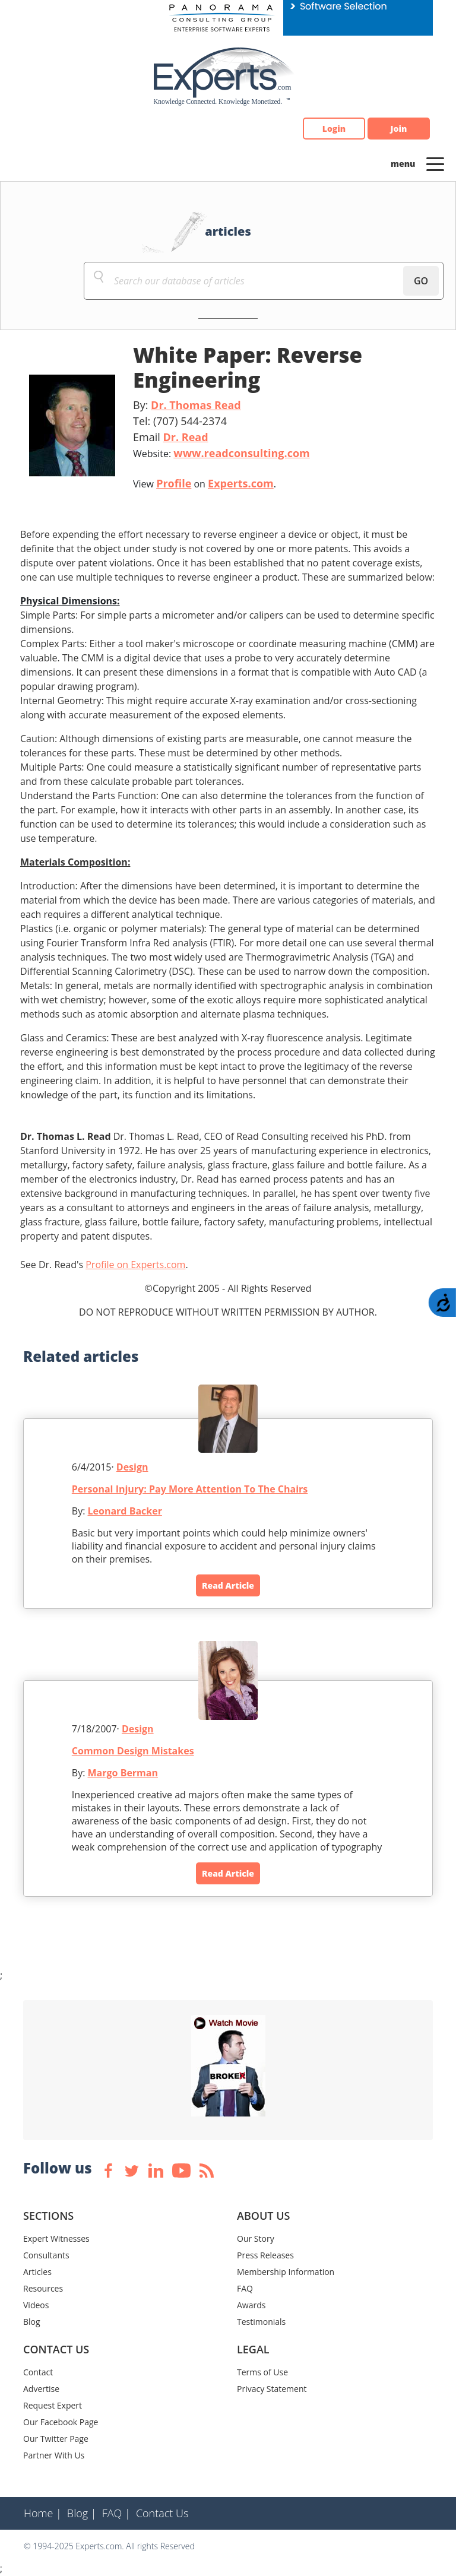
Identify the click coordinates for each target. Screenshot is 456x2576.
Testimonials (261, 2321)
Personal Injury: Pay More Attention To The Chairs (190, 1488)
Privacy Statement (272, 2388)
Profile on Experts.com (135, 1264)
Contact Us (162, 2513)
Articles (37, 2271)
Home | (43, 2513)
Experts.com (241, 483)
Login (334, 128)
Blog (31, 2321)
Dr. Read (185, 437)
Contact (38, 2372)
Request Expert (52, 2405)
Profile (173, 483)
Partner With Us (53, 2455)
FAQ (245, 2288)
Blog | (82, 2513)
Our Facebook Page (60, 2422)
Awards (251, 2305)
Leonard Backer (125, 1510)
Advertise (41, 2388)
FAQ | (116, 2513)
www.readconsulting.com (241, 453)
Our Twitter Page (55, 2438)
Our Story (255, 2238)
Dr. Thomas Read (196, 405)
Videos (36, 2305)
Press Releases (265, 2255)
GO (421, 280)
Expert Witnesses (56, 2238)
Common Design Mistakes (133, 1750)
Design (132, 1467)
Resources (43, 2288)
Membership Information (285, 2271)
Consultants (46, 2255)
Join (399, 128)
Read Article (228, 1585)
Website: (221, 453)
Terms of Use (262, 2372)
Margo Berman (123, 1772)
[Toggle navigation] (435, 163)
